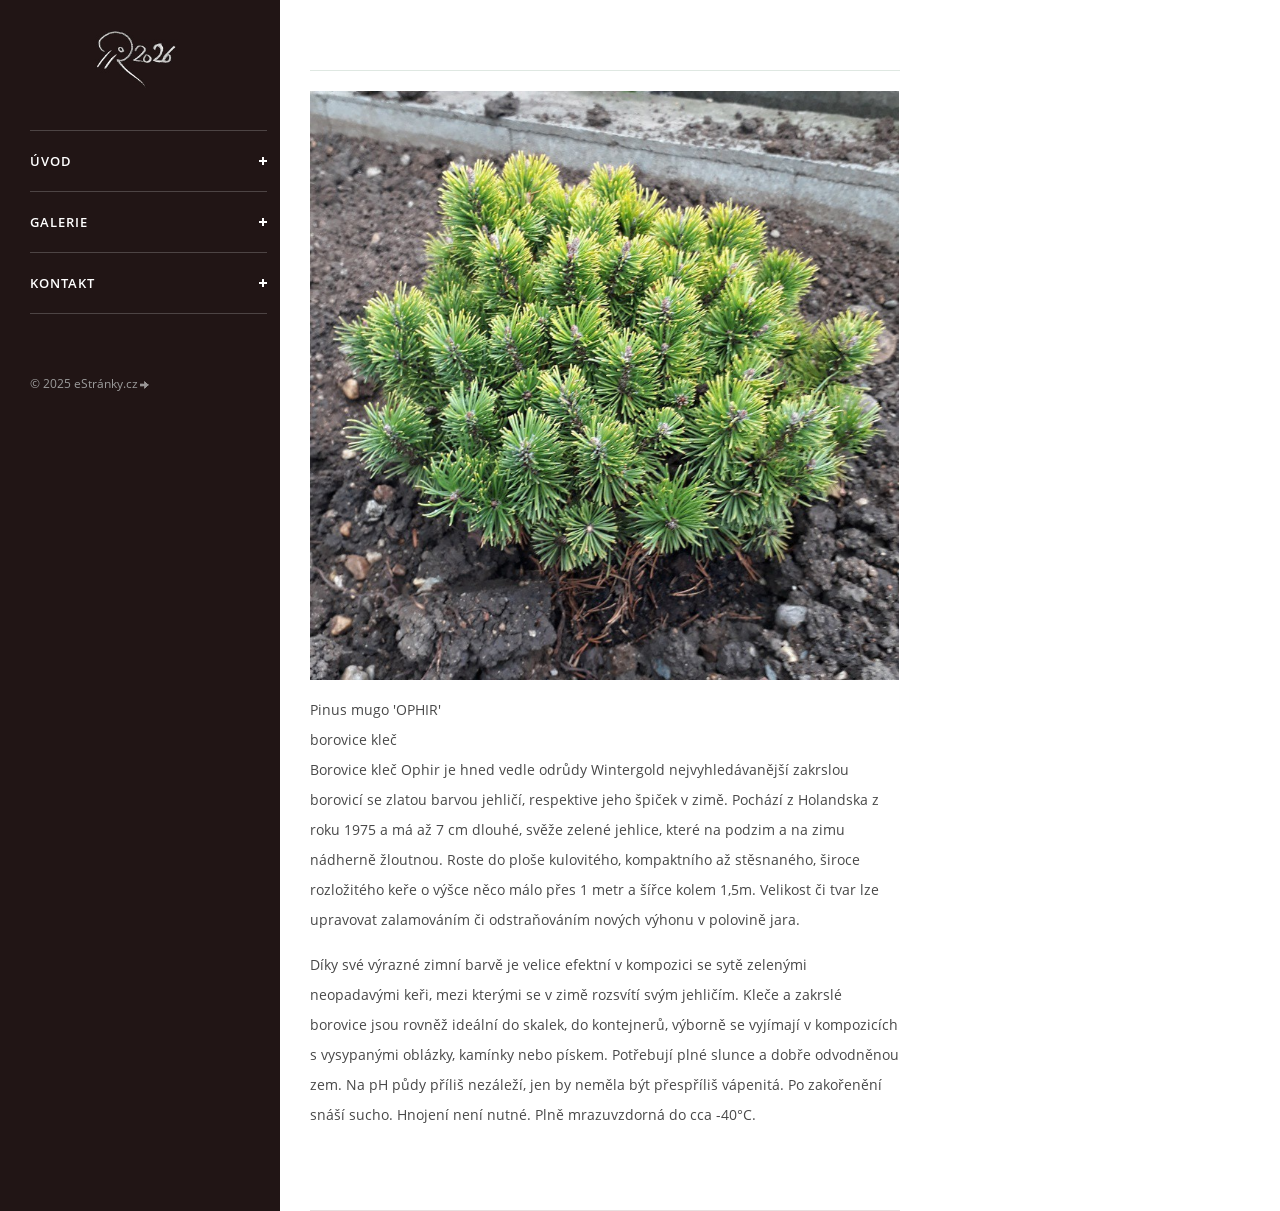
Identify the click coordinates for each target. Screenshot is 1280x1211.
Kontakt (62, 283)
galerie (59, 222)
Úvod (51, 161)
